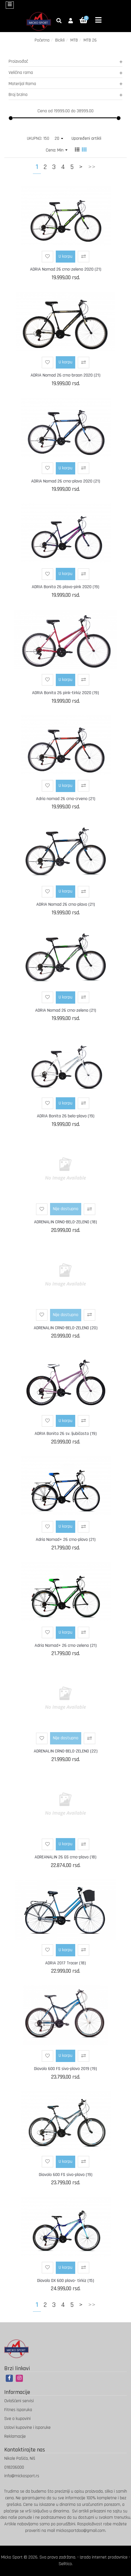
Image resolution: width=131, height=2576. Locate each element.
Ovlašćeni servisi (19, 2401)
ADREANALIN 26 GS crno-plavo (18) (65, 1857)
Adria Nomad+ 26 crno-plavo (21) (66, 1540)
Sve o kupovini (17, 2419)
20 (59, 138)
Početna (42, 40)
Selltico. (66, 2564)
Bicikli (60, 40)
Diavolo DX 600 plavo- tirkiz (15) (65, 2281)
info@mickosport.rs (21, 2476)
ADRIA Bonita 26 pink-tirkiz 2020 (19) (65, 693)
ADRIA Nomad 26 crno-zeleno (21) (65, 1010)
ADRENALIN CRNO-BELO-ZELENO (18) (65, 1222)
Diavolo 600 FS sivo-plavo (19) (65, 2175)
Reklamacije (15, 2436)
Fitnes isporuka (18, 2410)
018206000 (14, 2467)
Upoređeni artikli (86, 138)
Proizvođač (65, 61)
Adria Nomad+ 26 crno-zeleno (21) (66, 1646)
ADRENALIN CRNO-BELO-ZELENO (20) (66, 1328)
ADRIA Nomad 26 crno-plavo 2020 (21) (65, 481)
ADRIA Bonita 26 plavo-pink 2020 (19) (65, 587)
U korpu (65, 256)
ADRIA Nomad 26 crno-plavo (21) (65, 904)
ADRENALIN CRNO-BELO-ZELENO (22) (66, 1751)
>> (92, 167)
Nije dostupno (65, 1209)
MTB (74, 40)
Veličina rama (65, 73)
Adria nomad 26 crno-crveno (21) (65, 799)
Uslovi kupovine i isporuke (27, 2428)
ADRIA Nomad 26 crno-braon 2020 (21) (65, 375)
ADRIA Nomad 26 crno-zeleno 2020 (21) (65, 269)
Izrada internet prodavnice (104, 2557)
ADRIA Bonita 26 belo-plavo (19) (65, 1116)
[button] (71, 21)
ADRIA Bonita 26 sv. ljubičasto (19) (66, 1434)
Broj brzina (65, 95)
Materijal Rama (65, 84)
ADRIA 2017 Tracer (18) (65, 1963)
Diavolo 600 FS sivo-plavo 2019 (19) (65, 2069)
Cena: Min (57, 150)
